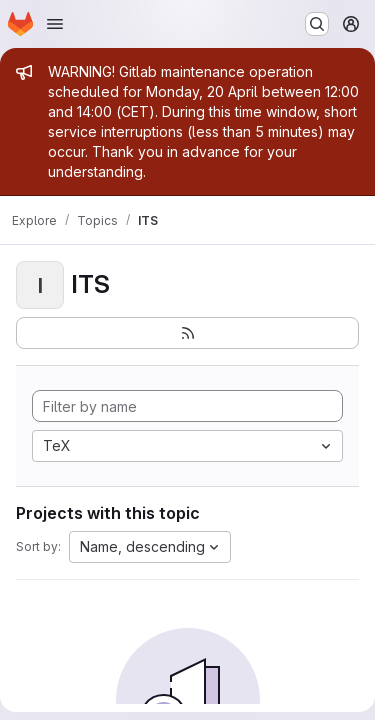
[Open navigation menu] (55, 24)
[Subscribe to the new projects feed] (187, 333)
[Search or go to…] (317, 24)
